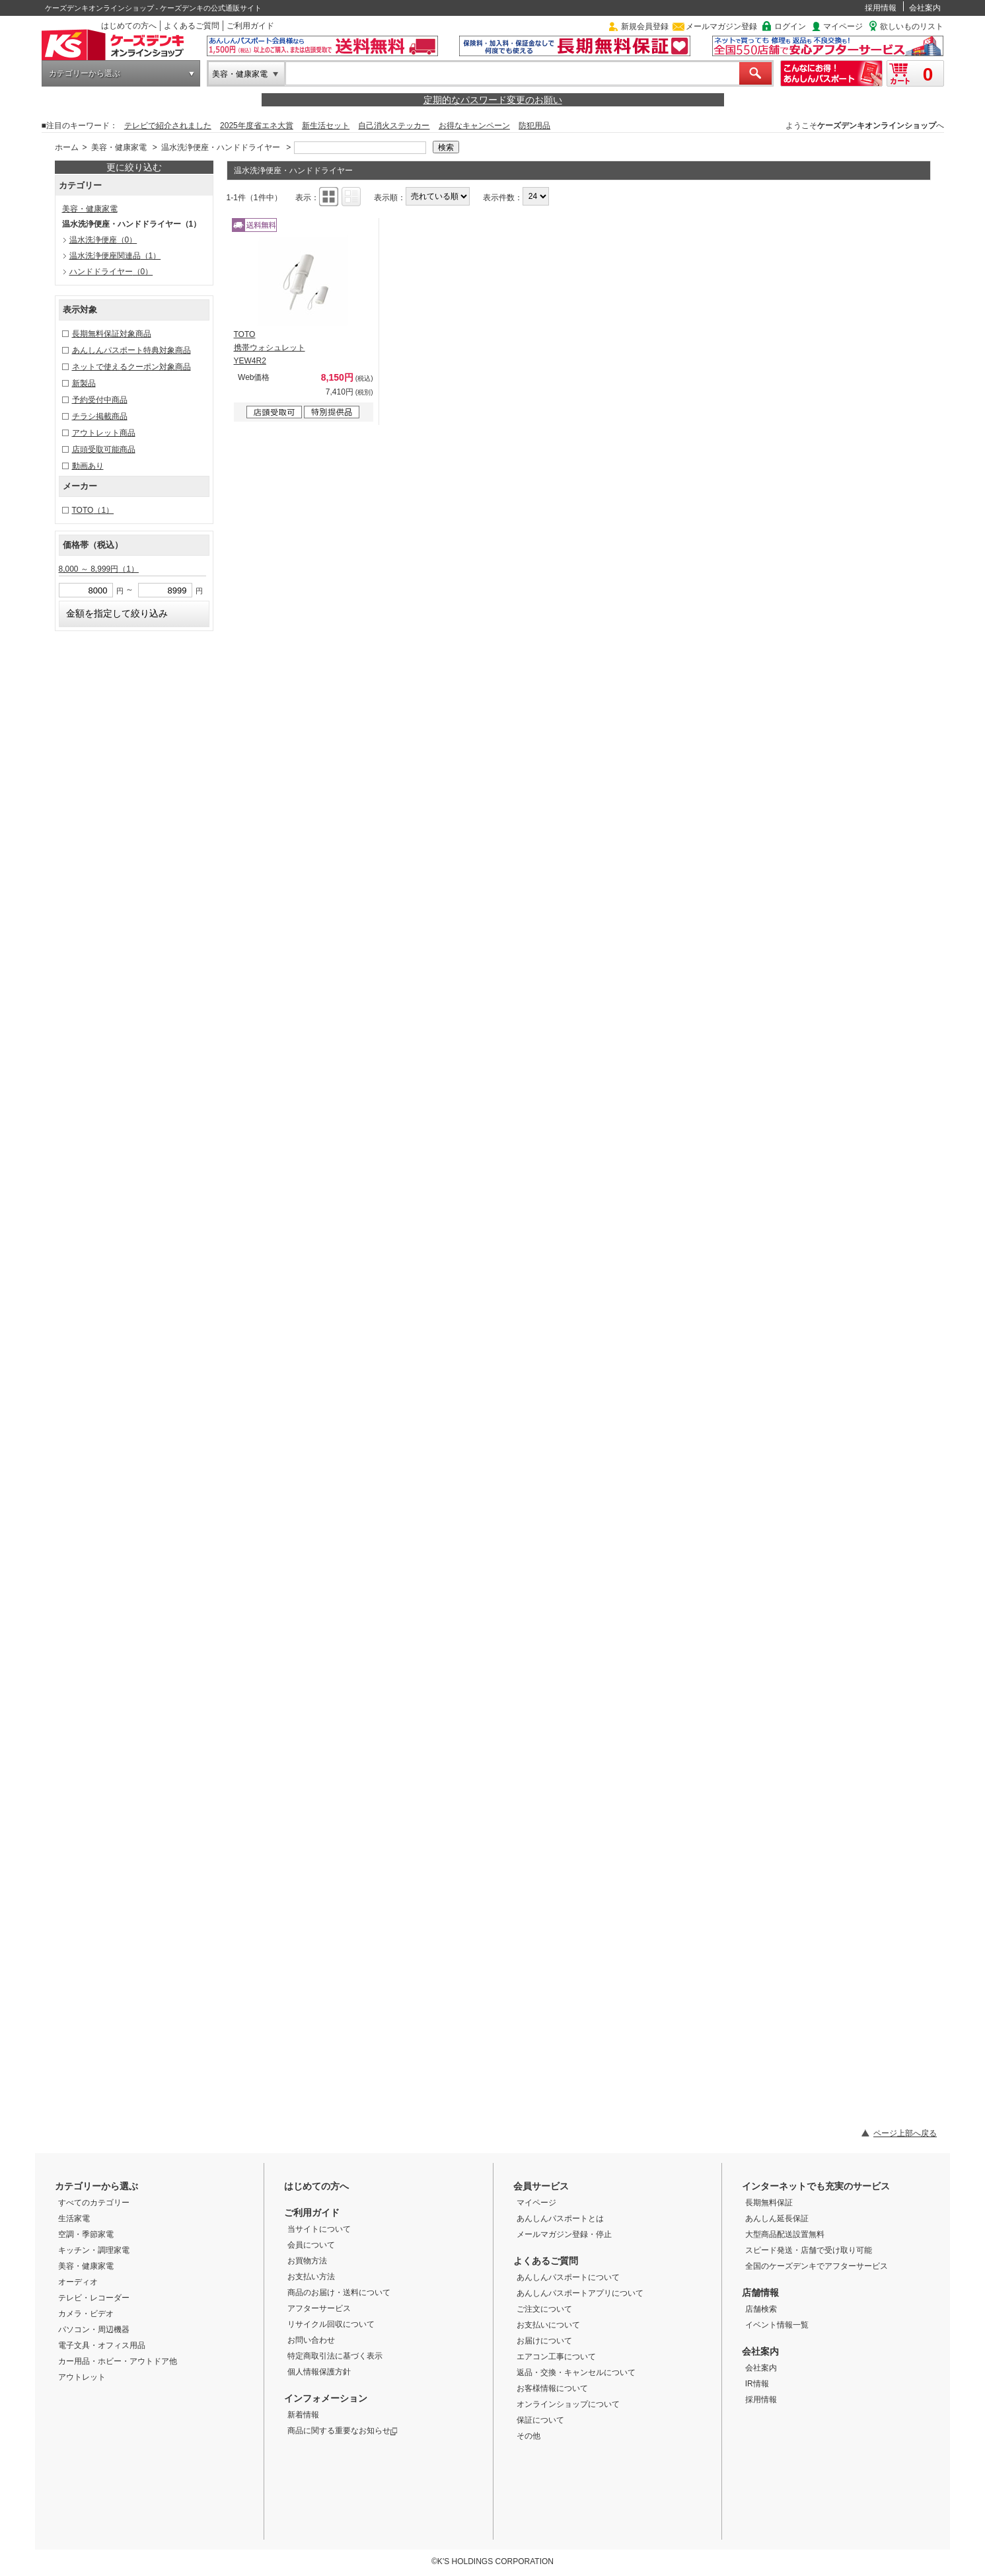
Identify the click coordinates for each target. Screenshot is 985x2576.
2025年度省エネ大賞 (256, 125)
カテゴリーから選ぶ (84, 73)
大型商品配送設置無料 (784, 2234)
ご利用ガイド (250, 25)
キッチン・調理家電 (93, 2250)
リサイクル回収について (331, 2324)
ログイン (790, 26)
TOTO (93, 510)
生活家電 (74, 2218)
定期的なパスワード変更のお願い (492, 100)
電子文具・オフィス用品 (101, 2345)
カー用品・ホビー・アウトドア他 (117, 2361)
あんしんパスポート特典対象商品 (131, 350)
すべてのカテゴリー (93, 2202)
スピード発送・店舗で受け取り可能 (808, 2250)
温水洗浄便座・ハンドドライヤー (220, 147)
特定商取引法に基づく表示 (335, 2356)
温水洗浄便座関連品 (115, 255)
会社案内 (925, 8)
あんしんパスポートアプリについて (580, 2293)
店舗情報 (760, 2292)
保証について (540, 2420)
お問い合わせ (311, 2340)
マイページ (843, 26)
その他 (528, 2436)
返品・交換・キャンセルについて (576, 2372)
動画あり (88, 466)
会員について (311, 2245)
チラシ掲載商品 (100, 416)
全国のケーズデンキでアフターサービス (816, 2266)
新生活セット (325, 125)
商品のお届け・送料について (338, 2292)
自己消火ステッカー (393, 125)
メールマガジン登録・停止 (564, 2234)
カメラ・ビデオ (86, 2313)
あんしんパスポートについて (568, 2277)
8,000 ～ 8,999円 (99, 569)
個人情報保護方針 (319, 2371)
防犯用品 (534, 125)
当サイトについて (319, 2229)
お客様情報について (552, 2388)
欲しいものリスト (911, 26)
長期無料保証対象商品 (111, 333)
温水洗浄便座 (103, 240)
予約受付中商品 (100, 399)
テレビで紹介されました (167, 125)
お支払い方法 (311, 2276)
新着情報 (303, 2414)
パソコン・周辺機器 (93, 2329)
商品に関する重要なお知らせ (342, 2430)
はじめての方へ (129, 25)
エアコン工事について (556, 2356)
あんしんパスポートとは (560, 2218)
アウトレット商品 (103, 432)
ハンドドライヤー (111, 271)
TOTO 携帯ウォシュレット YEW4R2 (269, 347)
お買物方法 (307, 2260)
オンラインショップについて (568, 2404)
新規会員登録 (645, 26)
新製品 (84, 383)
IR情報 (757, 2383)
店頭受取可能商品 (103, 449)
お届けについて (544, 2340)
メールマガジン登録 (721, 26)
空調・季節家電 (86, 2234)
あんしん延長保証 (777, 2218)
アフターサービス (319, 2308)
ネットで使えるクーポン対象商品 (131, 366)
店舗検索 (761, 2309)
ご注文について (544, 2309)
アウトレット (82, 2377)
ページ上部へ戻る (905, 2133)
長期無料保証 (769, 2202)
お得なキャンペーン (474, 125)
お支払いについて (548, 2325)
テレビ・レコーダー (93, 2297)
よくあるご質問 (191, 25)
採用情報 (880, 8)
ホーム (67, 147)
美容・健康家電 (240, 74)
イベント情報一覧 (777, 2325)
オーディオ (78, 2282)
